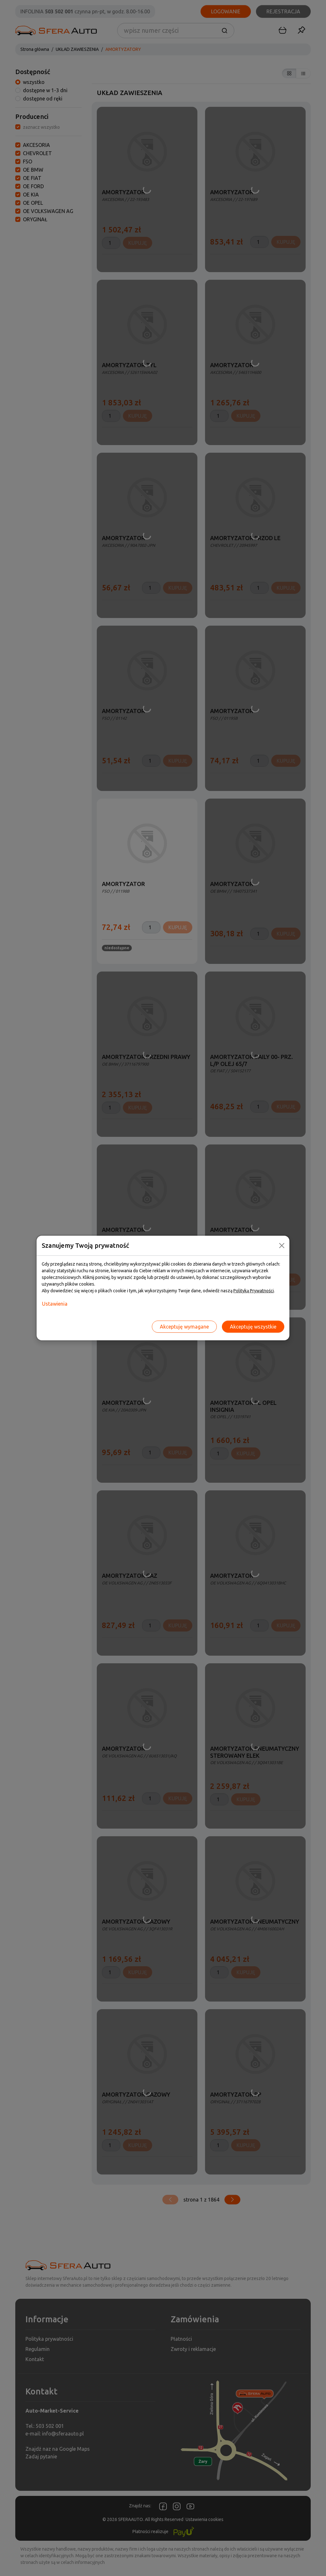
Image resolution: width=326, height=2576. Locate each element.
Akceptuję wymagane (184, 1326)
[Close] (282, 1245)
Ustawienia (54, 1304)
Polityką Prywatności (253, 1290)
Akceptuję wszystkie (253, 1326)
